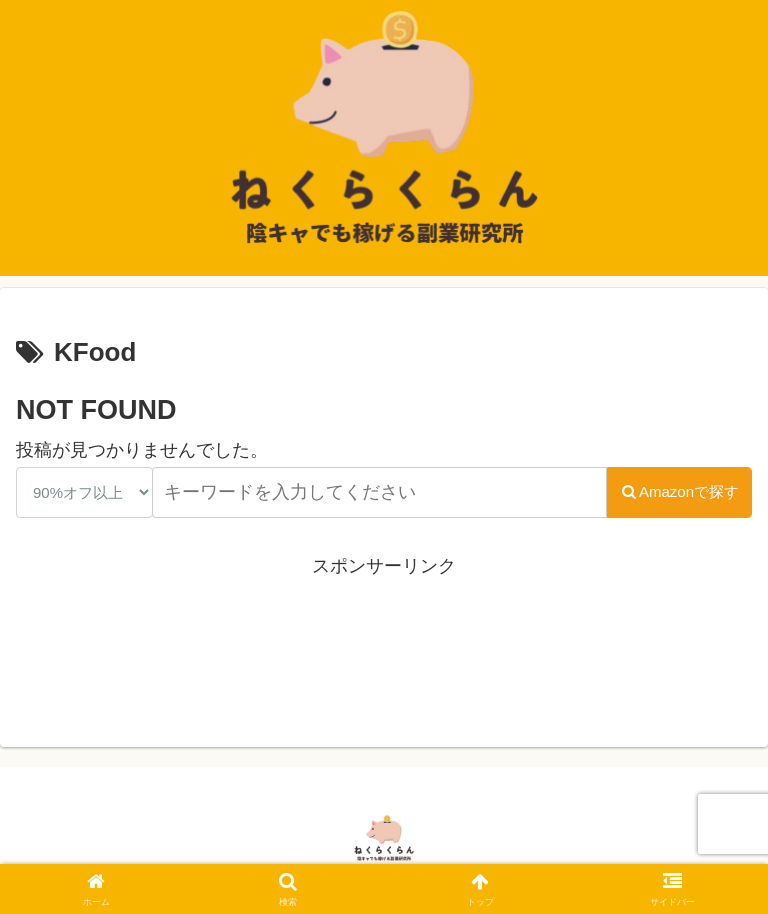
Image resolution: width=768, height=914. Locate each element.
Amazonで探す (679, 491)
